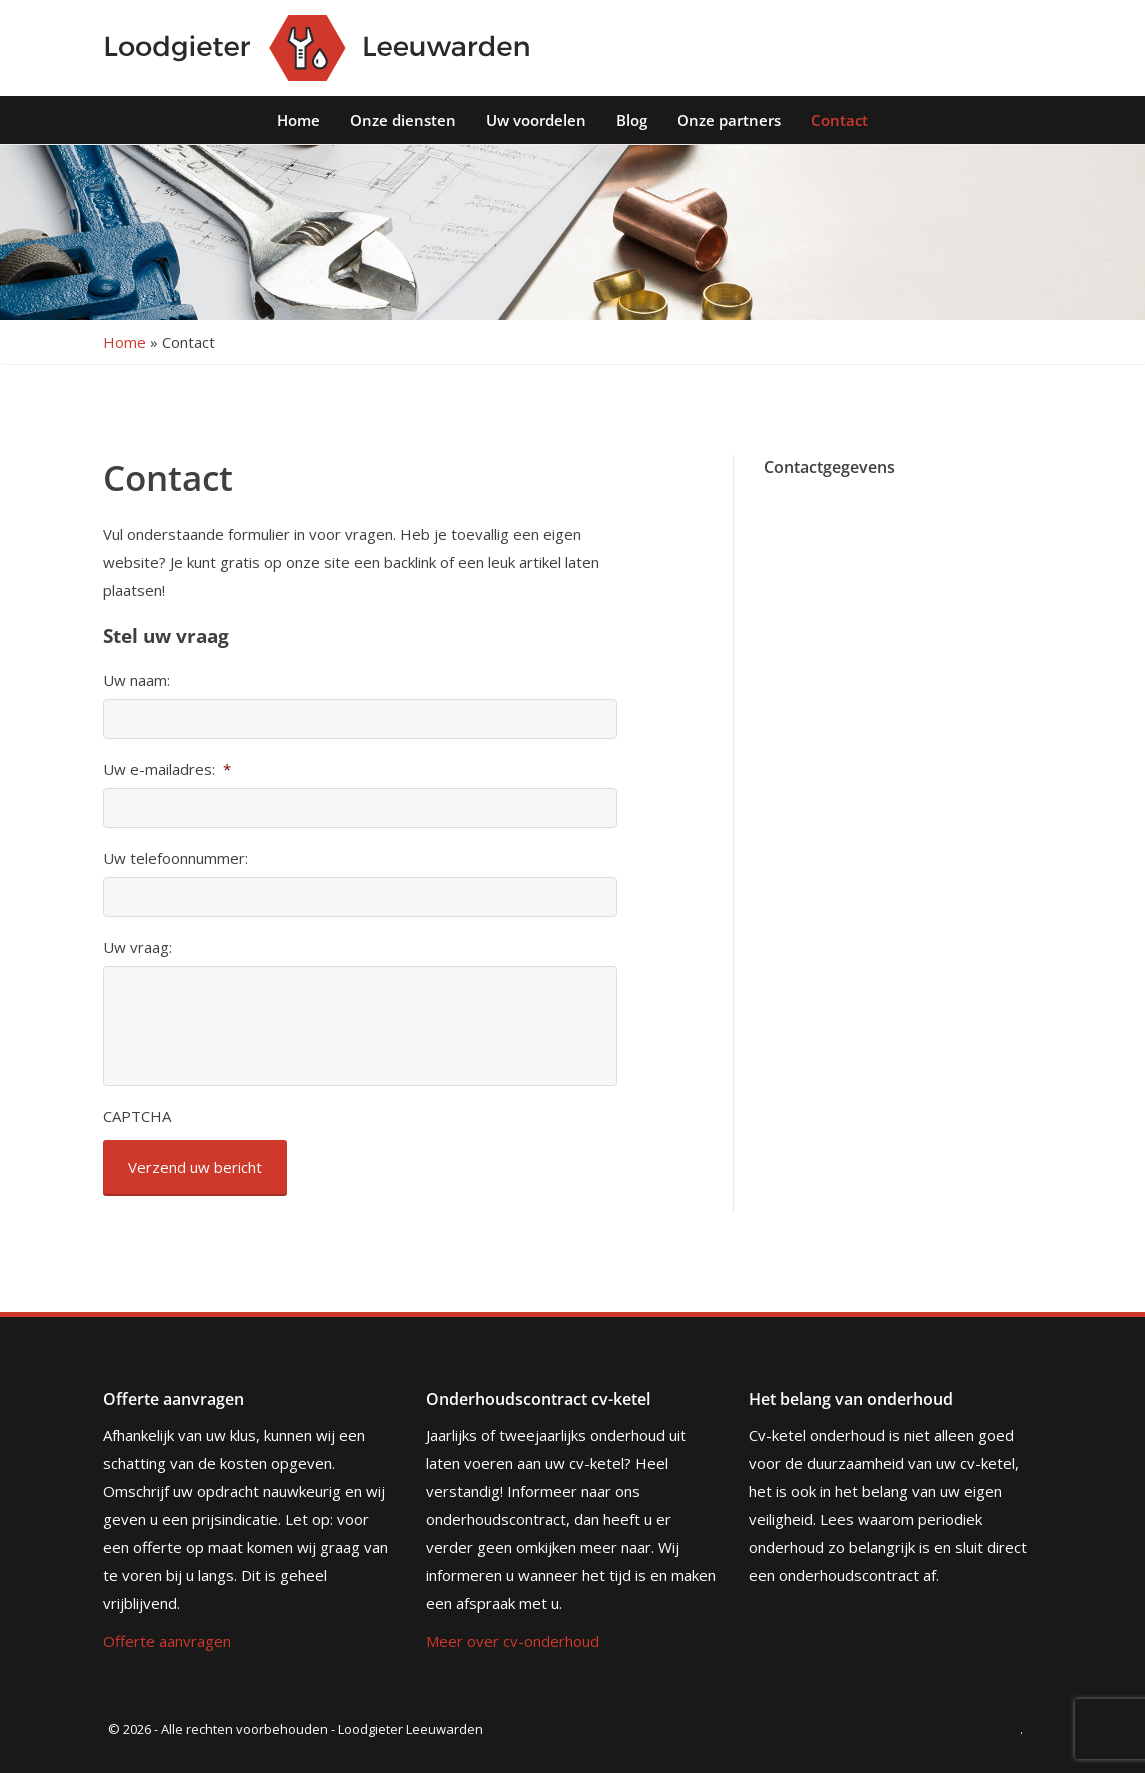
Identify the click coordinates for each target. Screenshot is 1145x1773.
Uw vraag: (137, 947)
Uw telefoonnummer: (175, 858)
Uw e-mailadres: (167, 769)
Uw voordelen (536, 120)
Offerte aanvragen (167, 1641)
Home (298, 120)
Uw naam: (136, 680)
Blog (631, 120)
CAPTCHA (137, 1116)
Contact (839, 120)
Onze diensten (403, 120)
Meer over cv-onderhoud (512, 1641)
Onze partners (729, 120)
